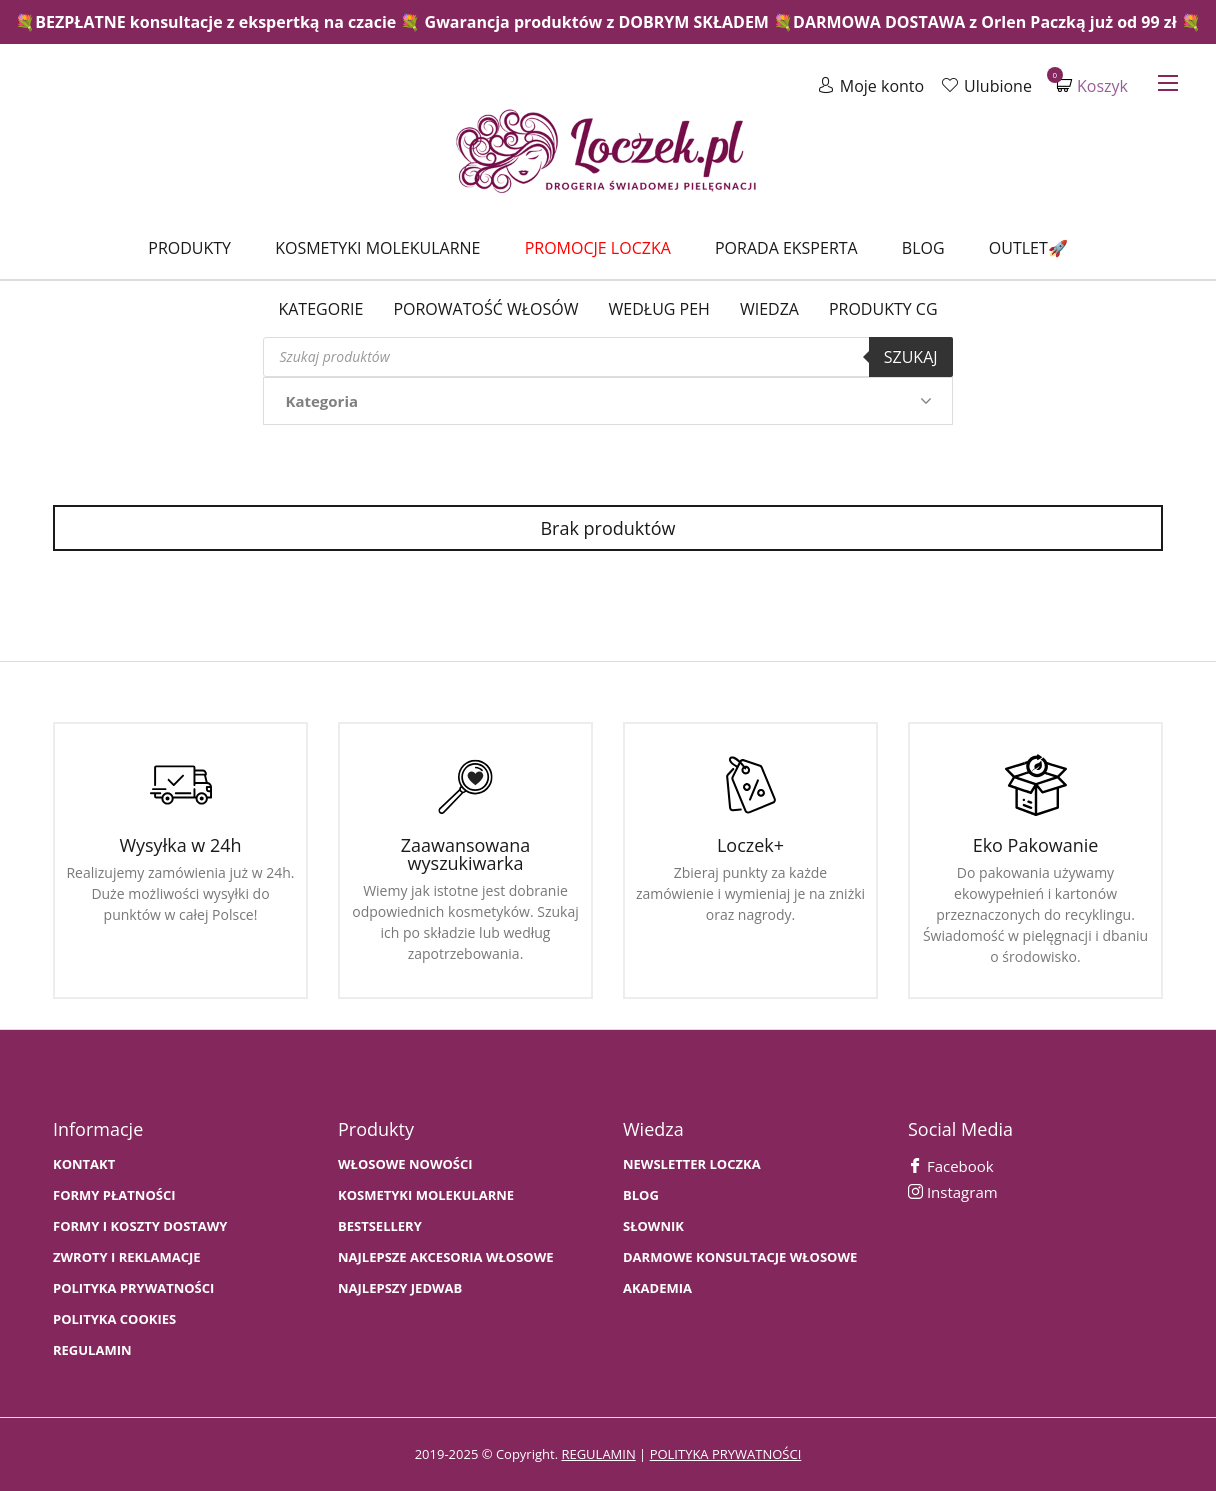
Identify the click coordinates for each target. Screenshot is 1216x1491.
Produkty (189, 248)
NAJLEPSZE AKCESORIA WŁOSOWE (446, 1257)
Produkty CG (883, 309)
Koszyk (1092, 85)
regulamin (598, 1454)
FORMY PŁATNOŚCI (114, 1195)
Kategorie (320, 309)
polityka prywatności (726, 1454)
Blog (923, 248)
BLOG (641, 1195)
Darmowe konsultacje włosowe (740, 1257)
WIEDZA (769, 309)
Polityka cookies (114, 1319)
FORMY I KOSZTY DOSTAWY (140, 1226)
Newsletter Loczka (692, 1164)
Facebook (951, 1166)
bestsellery (380, 1226)
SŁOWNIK (653, 1226)
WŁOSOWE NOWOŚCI (405, 1164)
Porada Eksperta (786, 248)
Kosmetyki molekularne (377, 248)
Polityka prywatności (133, 1288)
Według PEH (659, 309)
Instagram (953, 1192)
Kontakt (84, 1164)
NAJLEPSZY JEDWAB (400, 1288)
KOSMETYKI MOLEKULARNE (426, 1195)
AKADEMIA (657, 1288)
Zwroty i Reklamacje (127, 1257)
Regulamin (92, 1350)
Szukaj (911, 357)
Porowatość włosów (485, 309)
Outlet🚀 (1028, 248)
